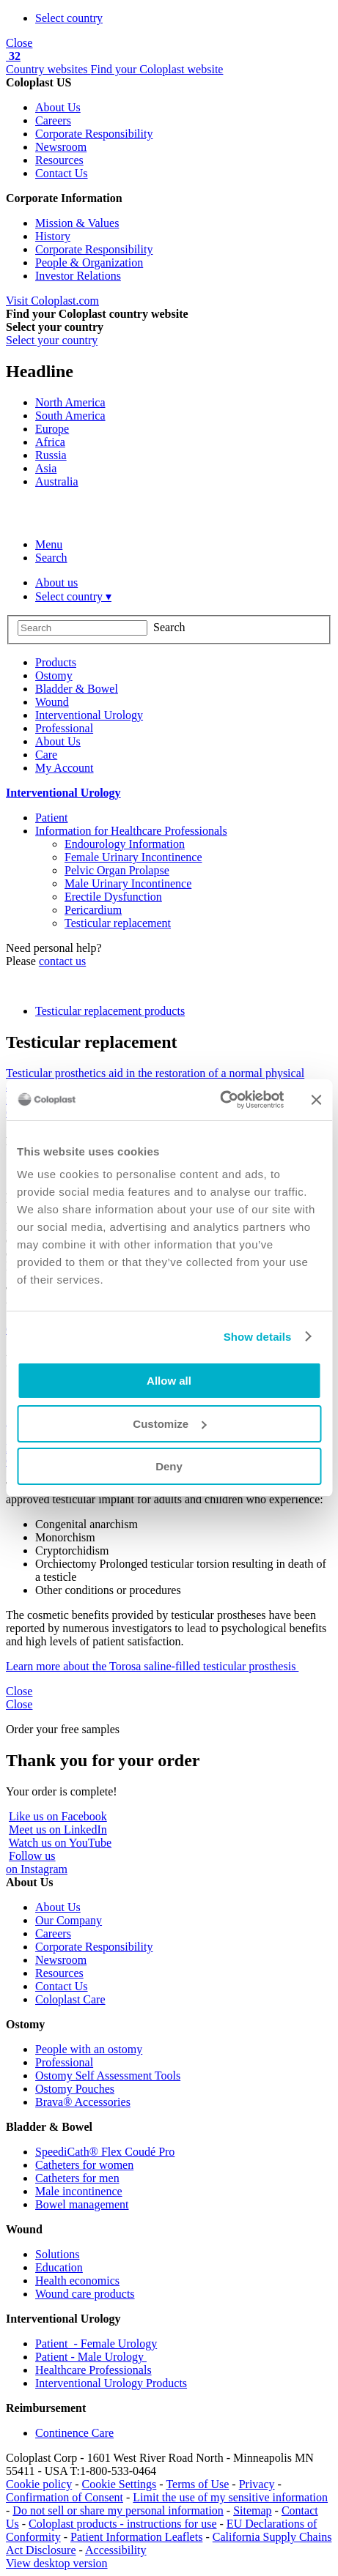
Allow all (169, 1380)
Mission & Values (77, 223)
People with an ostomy (88, 2049)
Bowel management (82, 2204)
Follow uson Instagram (36, 1862)
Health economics (77, 2280)
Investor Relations (78, 275)
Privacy (257, 2484)
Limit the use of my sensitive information (230, 2497)
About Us (58, 107)
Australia (56, 481)
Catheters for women (84, 2165)
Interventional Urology (63, 792)
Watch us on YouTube (60, 1842)
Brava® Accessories (83, 2102)
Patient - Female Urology (96, 2343)
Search (51, 557)
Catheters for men (77, 2178)
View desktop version (57, 2563)
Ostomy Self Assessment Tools (107, 2075)
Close (19, 43)
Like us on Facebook (58, 1816)
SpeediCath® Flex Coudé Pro (104, 2151)
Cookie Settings (119, 2484)
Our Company (68, 1920)
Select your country (52, 340)
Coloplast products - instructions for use (122, 2523)
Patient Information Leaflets (136, 2537)
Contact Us (61, 173)
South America (70, 415)
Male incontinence (78, 2191)
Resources (59, 160)
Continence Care (74, 2433)
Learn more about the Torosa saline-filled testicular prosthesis (152, 1666)
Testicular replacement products (110, 1011)
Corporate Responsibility (94, 133)
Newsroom (61, 147)
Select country (69, 18)
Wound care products (85, 2293)
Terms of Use (197, 2484)
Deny (169, 1466)
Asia (45, 468)
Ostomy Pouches (74, 2088)
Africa (50, 442)
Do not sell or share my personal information (118, 2510)
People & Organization (89, 262)
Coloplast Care (70, 1999)
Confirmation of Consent (64, 2497)
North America (70, 402)
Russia (51, 455)
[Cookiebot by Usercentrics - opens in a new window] (219, 1099)
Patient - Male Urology (91, 2356)
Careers (53, 120)
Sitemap (252, 2510)
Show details (258, 1336)
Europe (52, 428)
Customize (169, 1424)
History (52, 236)
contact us (62, 961)
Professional (64, 2062)
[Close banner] (316, 1100)
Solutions (57, 2254)
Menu (48, 544)
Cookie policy (39, 2484)
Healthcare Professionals (93, 2370)
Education (59, 2267)
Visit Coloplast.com (52, 300)
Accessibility (116, 2550)
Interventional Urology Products (111, 2383)
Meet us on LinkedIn (58, 1829)
